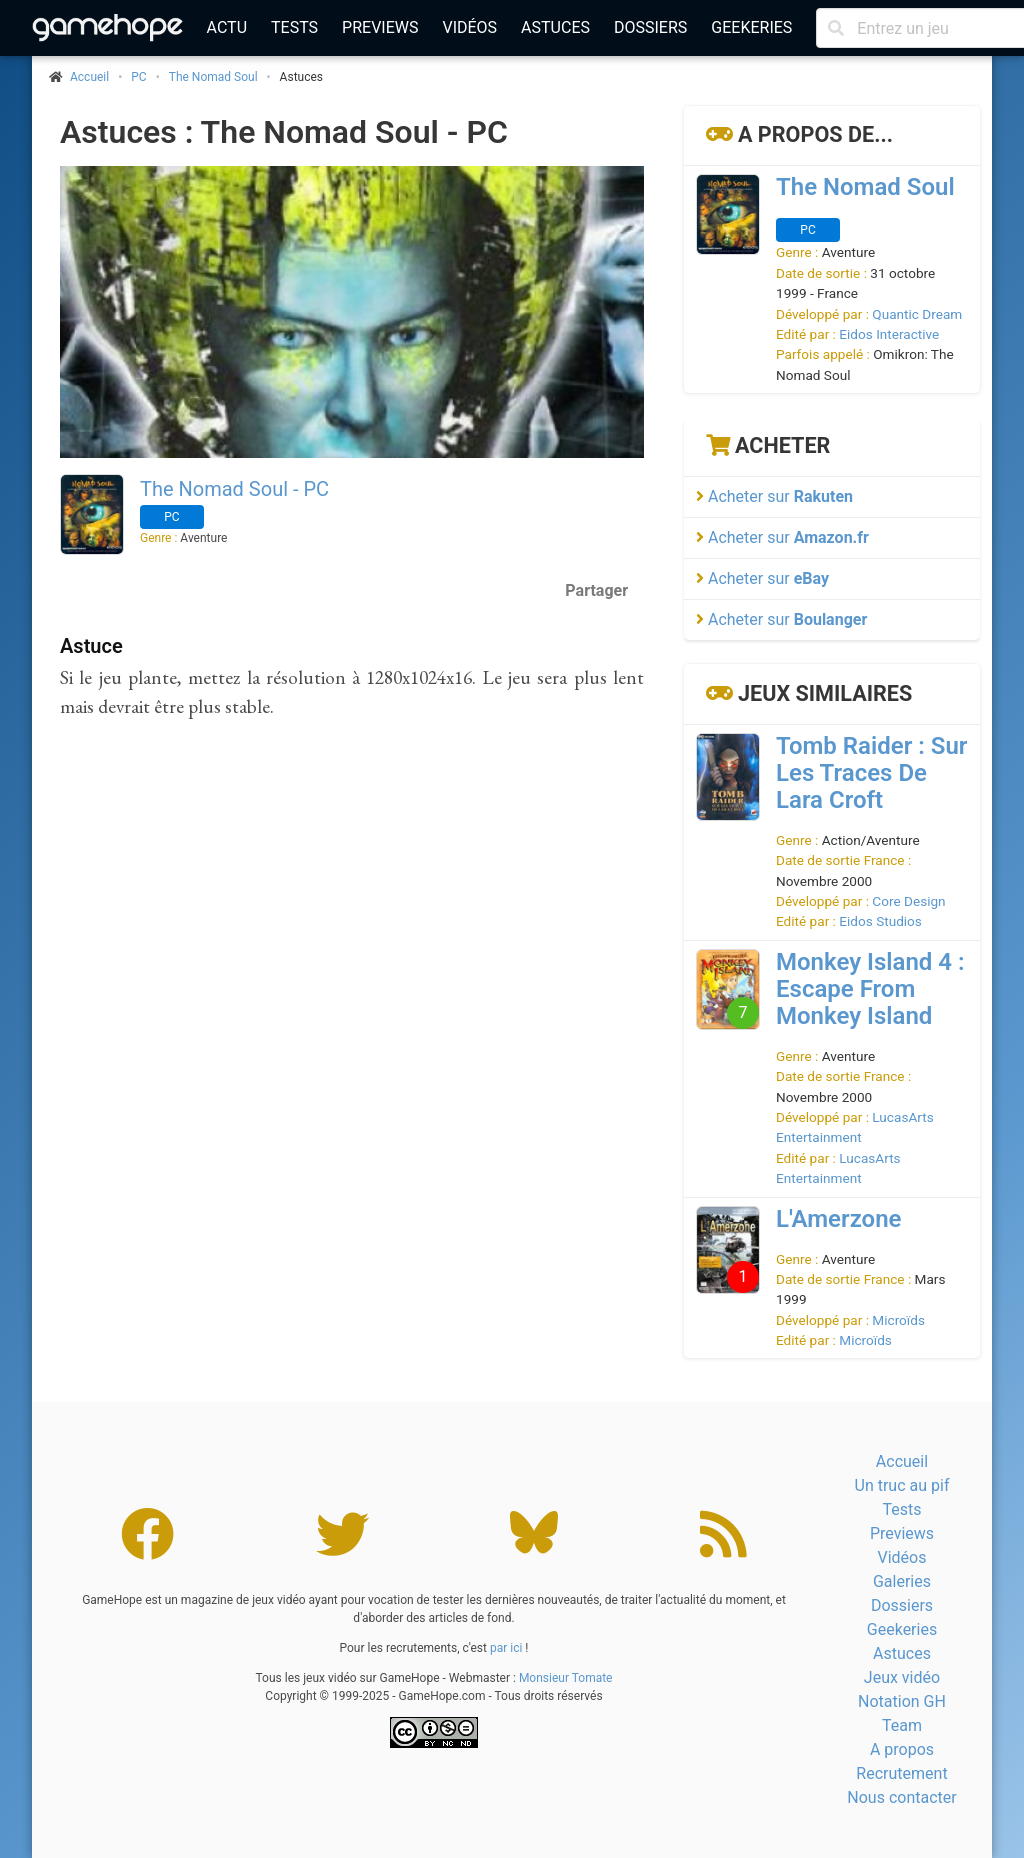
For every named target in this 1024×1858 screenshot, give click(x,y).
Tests (294, 27)
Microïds (898, 1320)
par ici (506, 1648)
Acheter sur (774, 496)
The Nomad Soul (213, 77)
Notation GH (902, 1701)
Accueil (902, 1461)
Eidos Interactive (889, 334)
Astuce (91, 646)
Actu (227, 27)
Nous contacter (901, 1797)
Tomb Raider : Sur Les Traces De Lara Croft (871, 773)
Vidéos (469, 27)
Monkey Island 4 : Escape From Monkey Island (870, 989)
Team (902, 1725)
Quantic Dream (917, 314)
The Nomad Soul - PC (234, 489)
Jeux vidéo (902, 1677)
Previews (380, 27)
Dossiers (650, 27)
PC (138, 77)
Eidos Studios (880, 921)
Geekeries (751, 27)
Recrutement (901, 1773)
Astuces (555, 27)
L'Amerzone (838, 1219)
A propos (902, 1749)
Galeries (902, 1581)
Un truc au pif (902, 1485)
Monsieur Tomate (566, 1678)
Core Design (908, 901)
